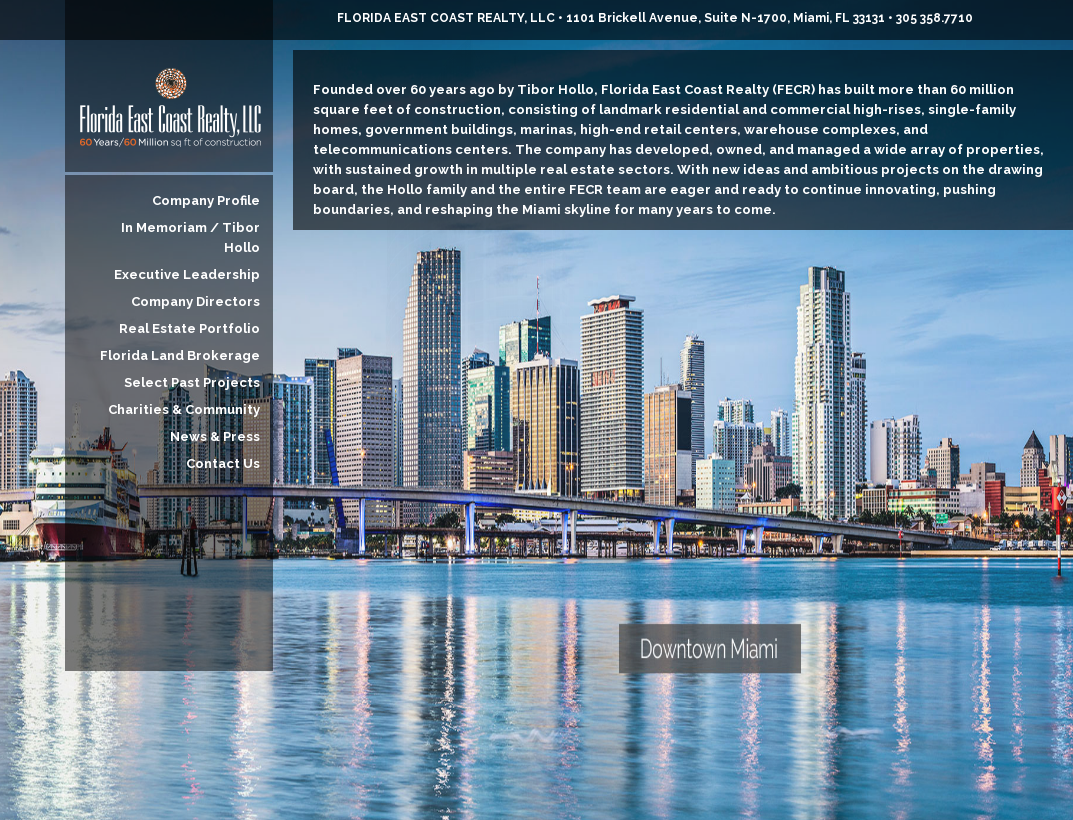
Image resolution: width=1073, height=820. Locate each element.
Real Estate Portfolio (189, 328)
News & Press (215, 436)
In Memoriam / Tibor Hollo (190, 237)
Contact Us (223, 463)
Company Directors (195, 301)
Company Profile (206, 200)
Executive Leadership (187, 274)
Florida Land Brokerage (180, 355)
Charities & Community (184, 409)
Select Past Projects (192, 382)
